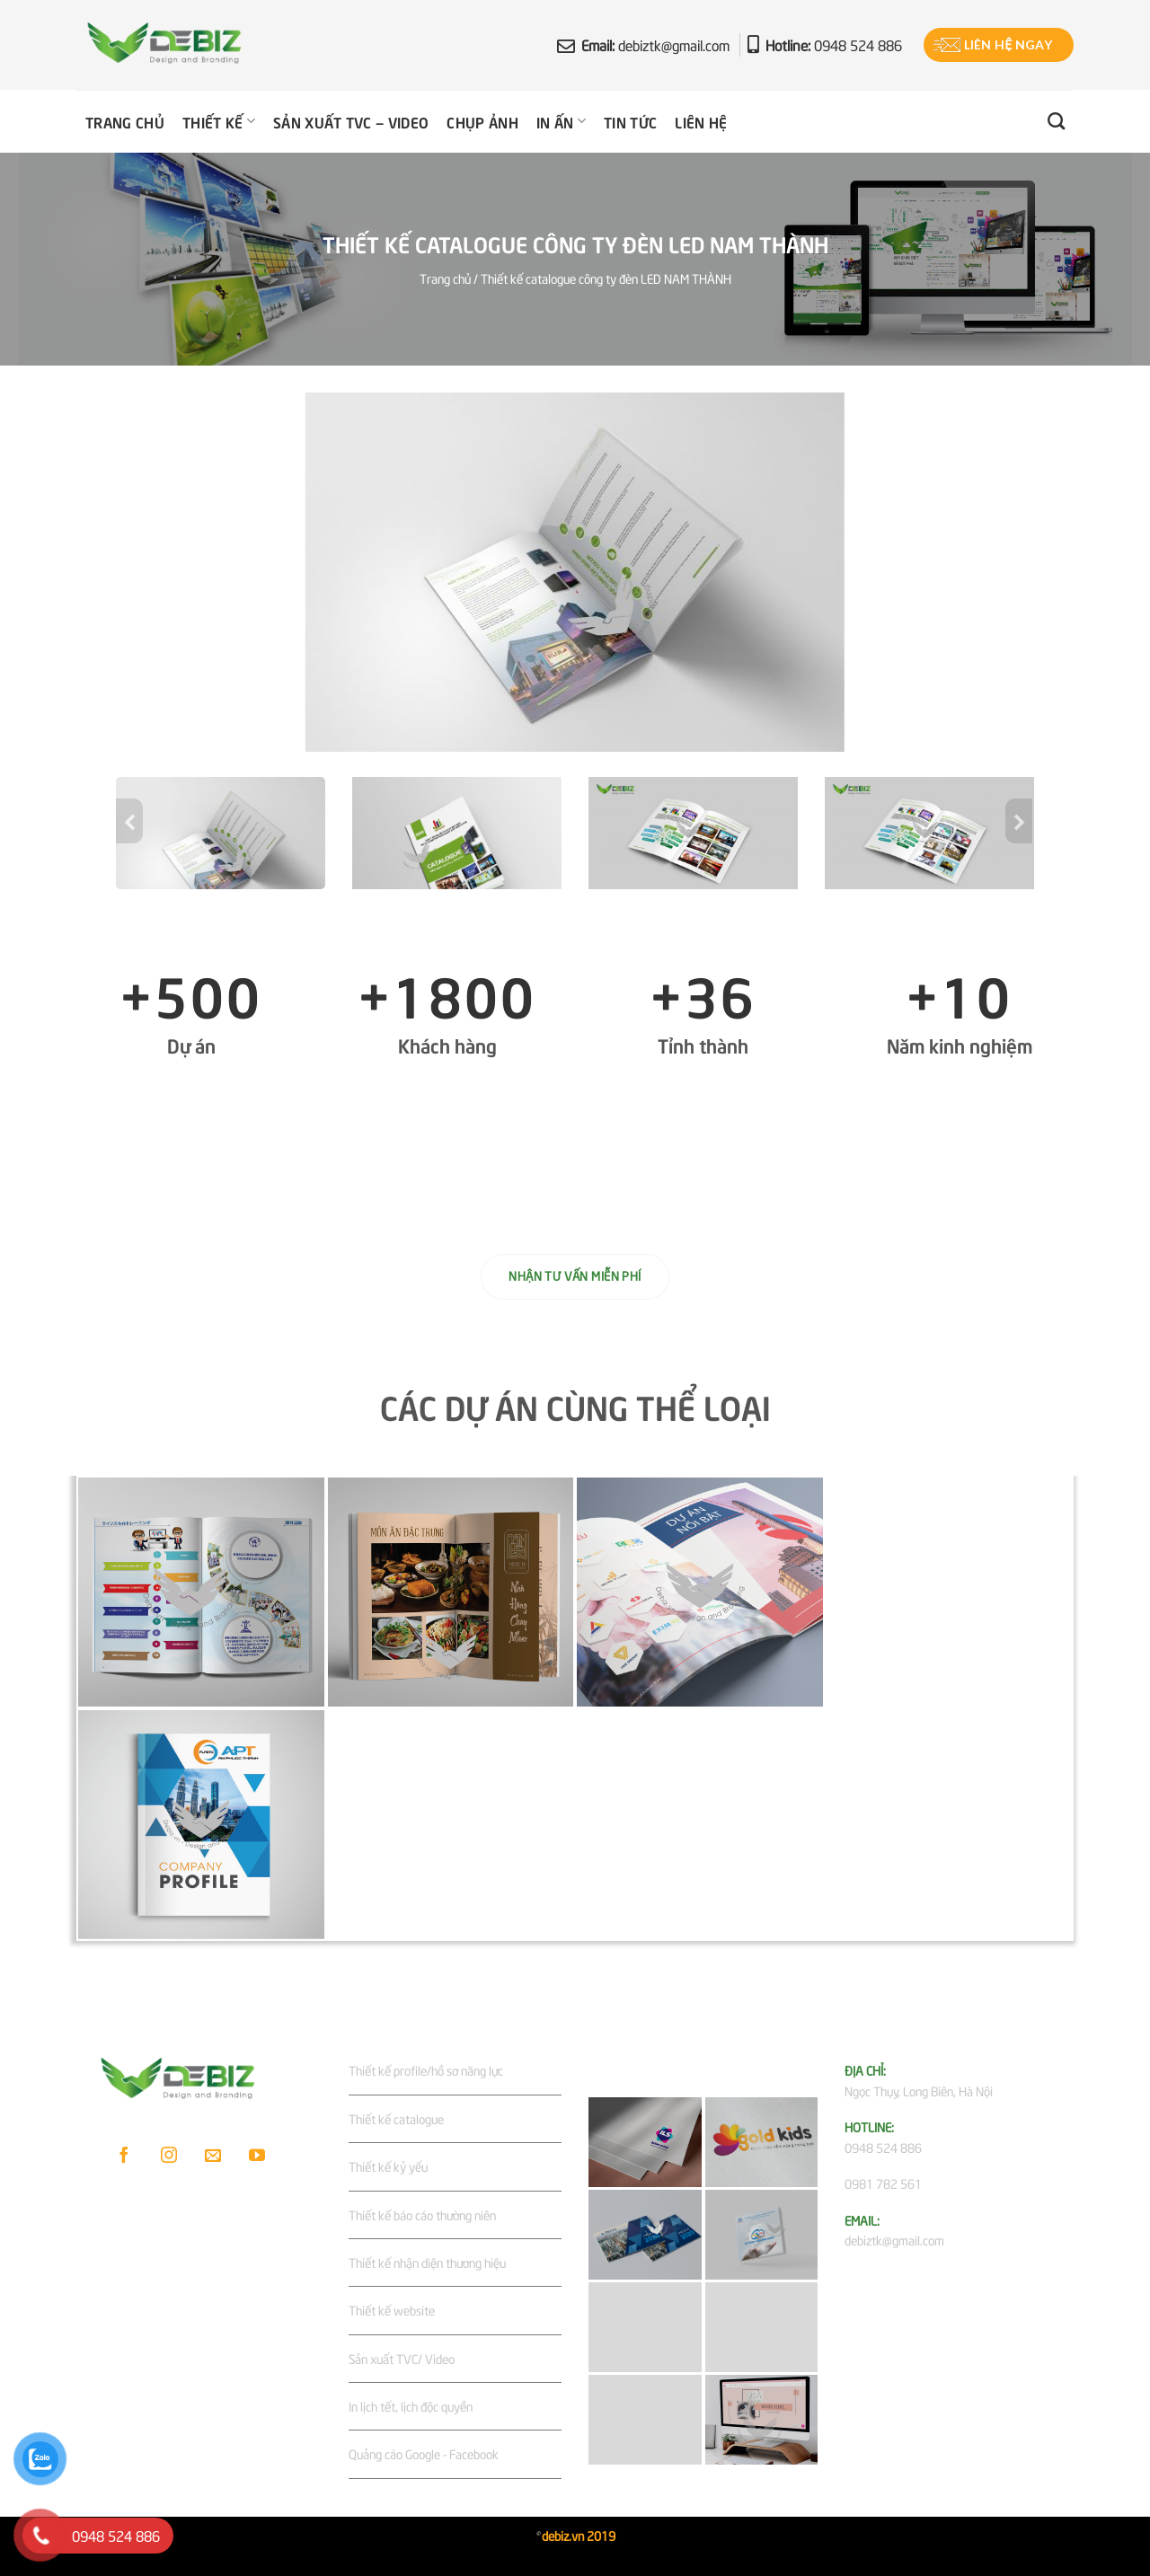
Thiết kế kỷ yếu (388, 2166)
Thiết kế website (392, 2309)
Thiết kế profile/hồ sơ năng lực (426, 2069)
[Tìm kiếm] (1056, 120)
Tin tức (630, 121)
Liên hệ (701, 121)
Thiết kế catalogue (396, 2118)
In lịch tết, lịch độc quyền (411, 2405)
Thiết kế (218, 121)
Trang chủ (124, 121)
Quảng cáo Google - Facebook (424, 2453)
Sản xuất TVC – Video (351, 121)
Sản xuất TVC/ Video (402, 2358)
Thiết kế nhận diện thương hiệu (427, 2262)
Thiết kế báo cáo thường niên (422, 2214)
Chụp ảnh (482, 121)
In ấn (561, 121)
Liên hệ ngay (1008, 44)
